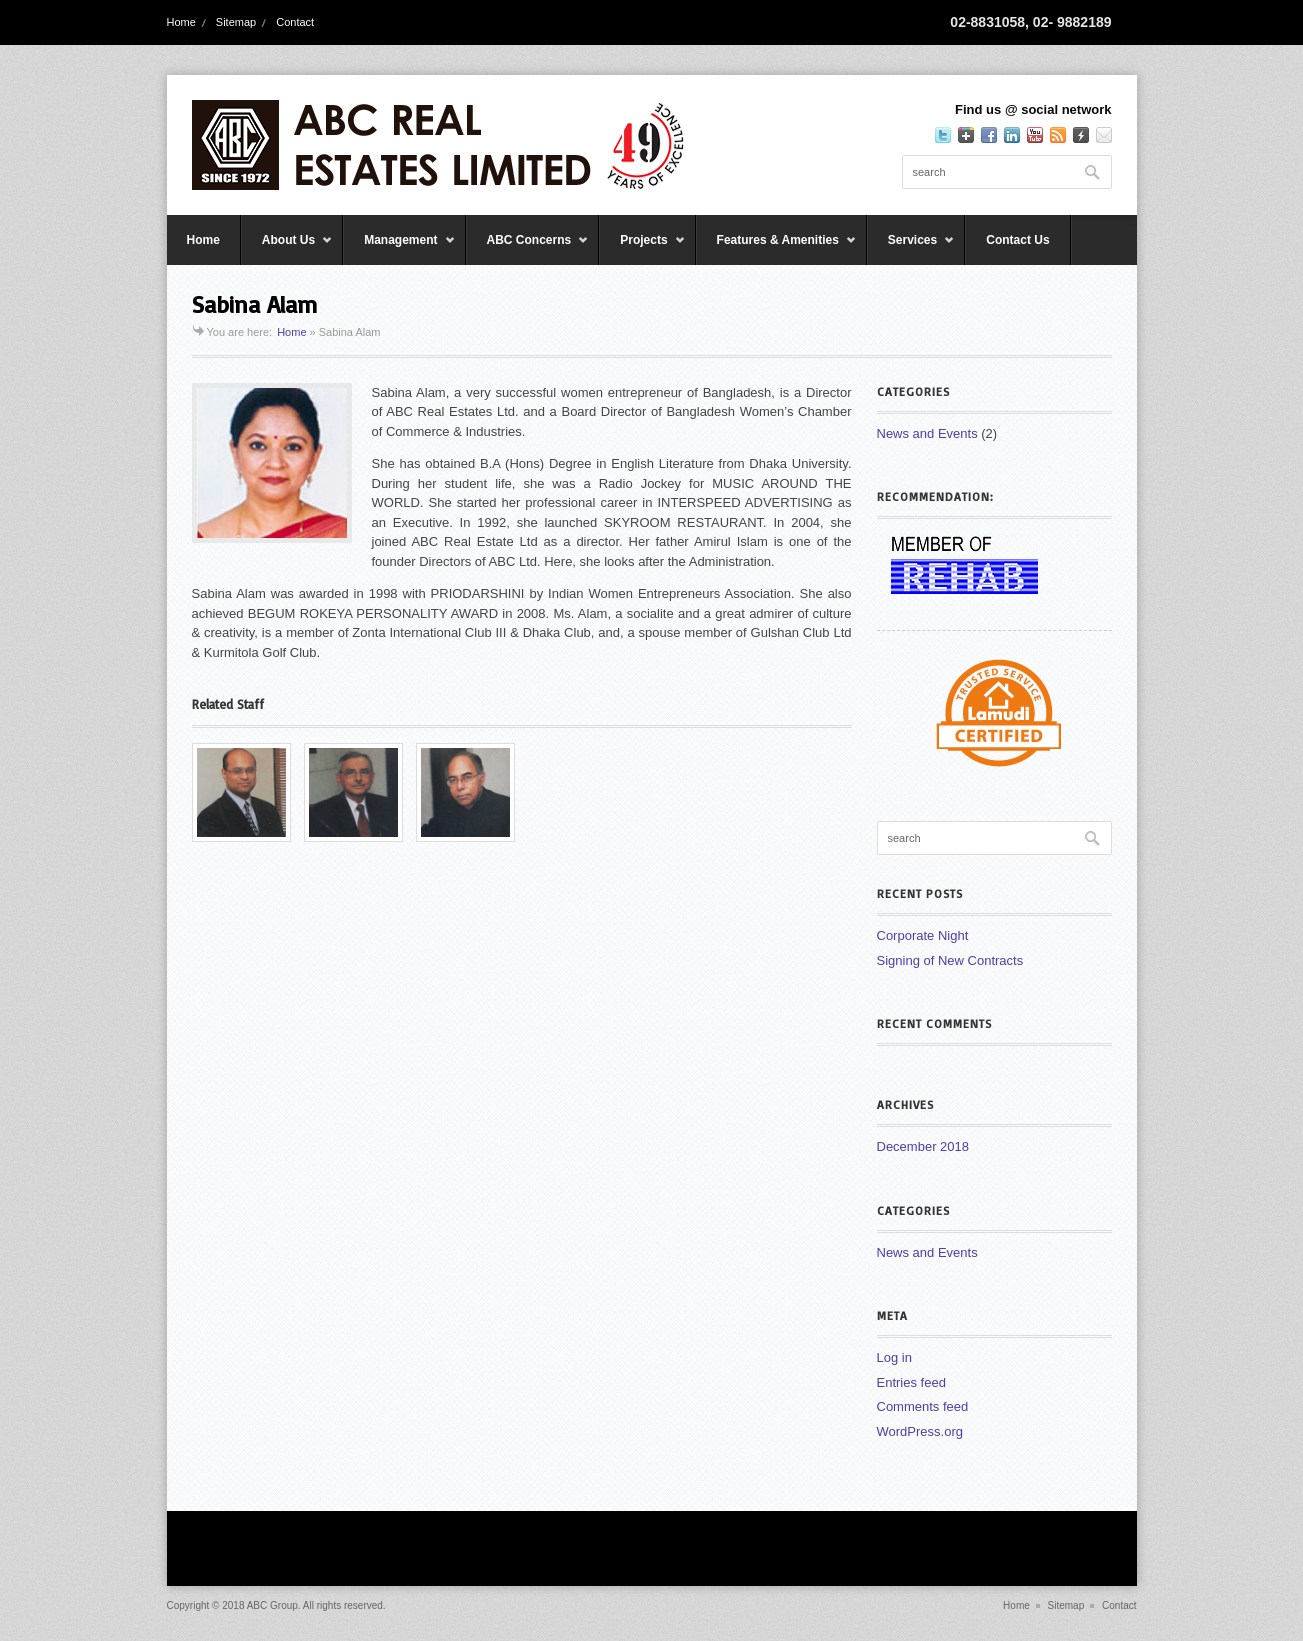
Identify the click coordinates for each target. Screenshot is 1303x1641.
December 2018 (923, 1146)
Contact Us (1017, 240)
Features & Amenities (776, 249)
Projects (642, 249)
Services (911, 249)
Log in (894, 1357)
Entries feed (911, 1382)
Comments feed (923, 1406)
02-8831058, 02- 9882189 (1030, 22)
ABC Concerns (528, 249)
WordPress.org (920, 1431)
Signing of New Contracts (950, 960)
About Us (287, 249)
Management (399, 249)
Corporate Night (923, 935)
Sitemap (236, 22)
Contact (295, 22)
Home (181, 22)
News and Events (927, 433)
